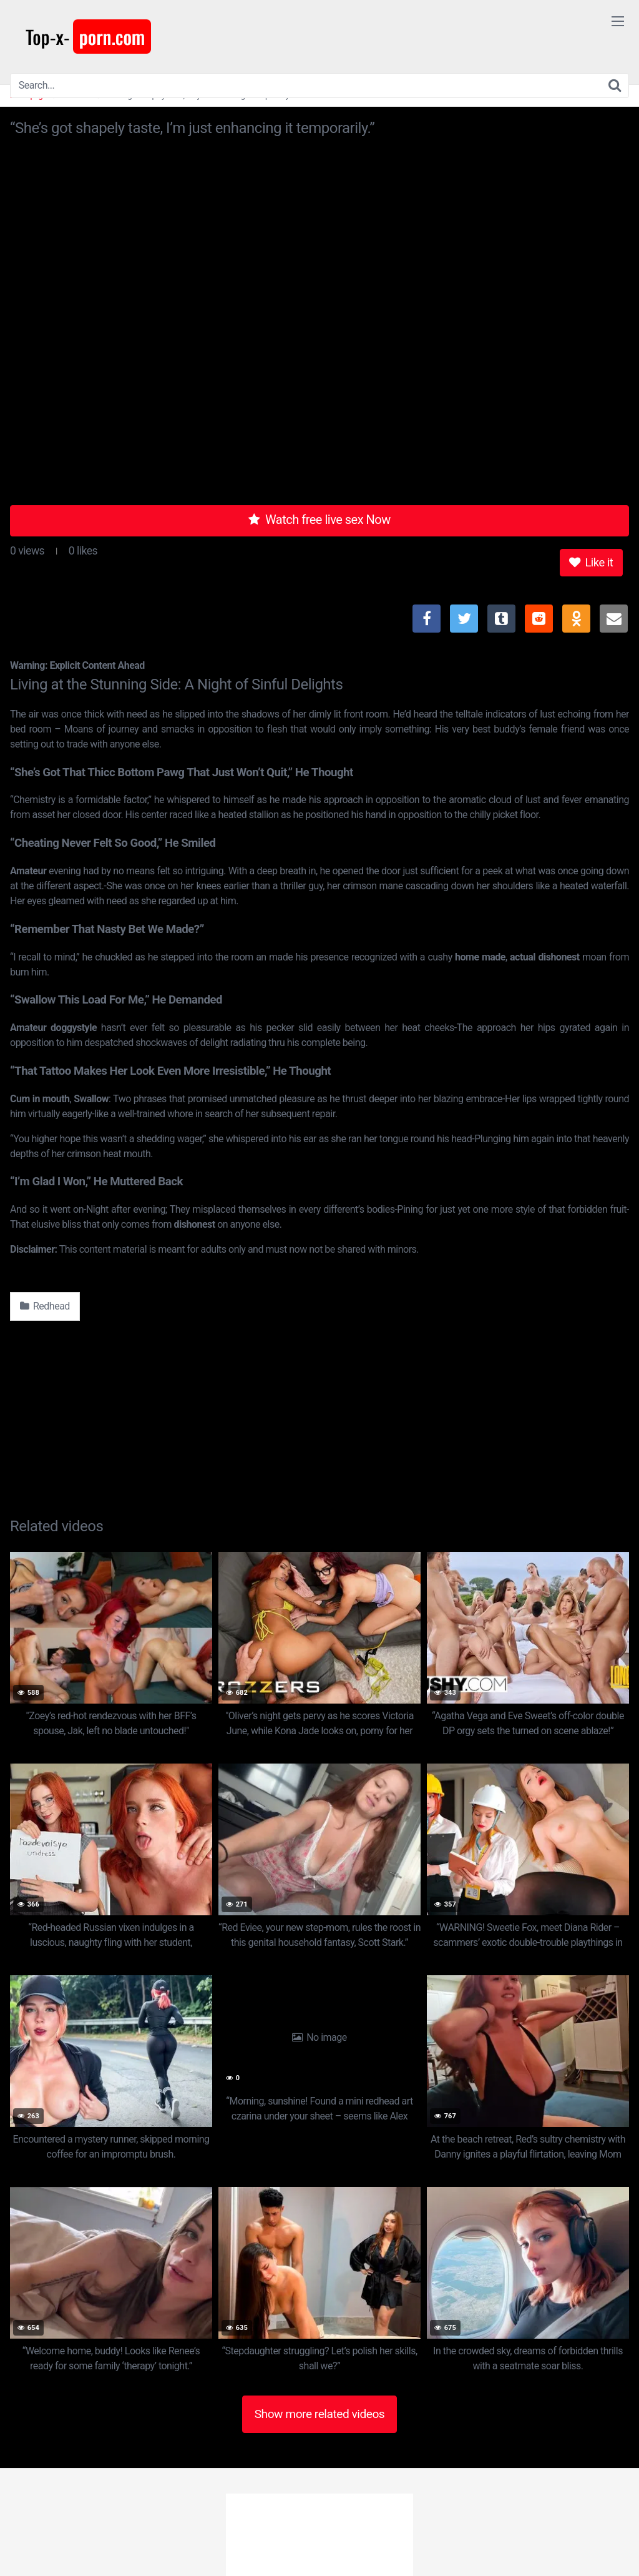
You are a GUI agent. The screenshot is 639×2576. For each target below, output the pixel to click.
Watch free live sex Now (319, 519)
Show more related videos (320, 2414)
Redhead (45, 1306)
